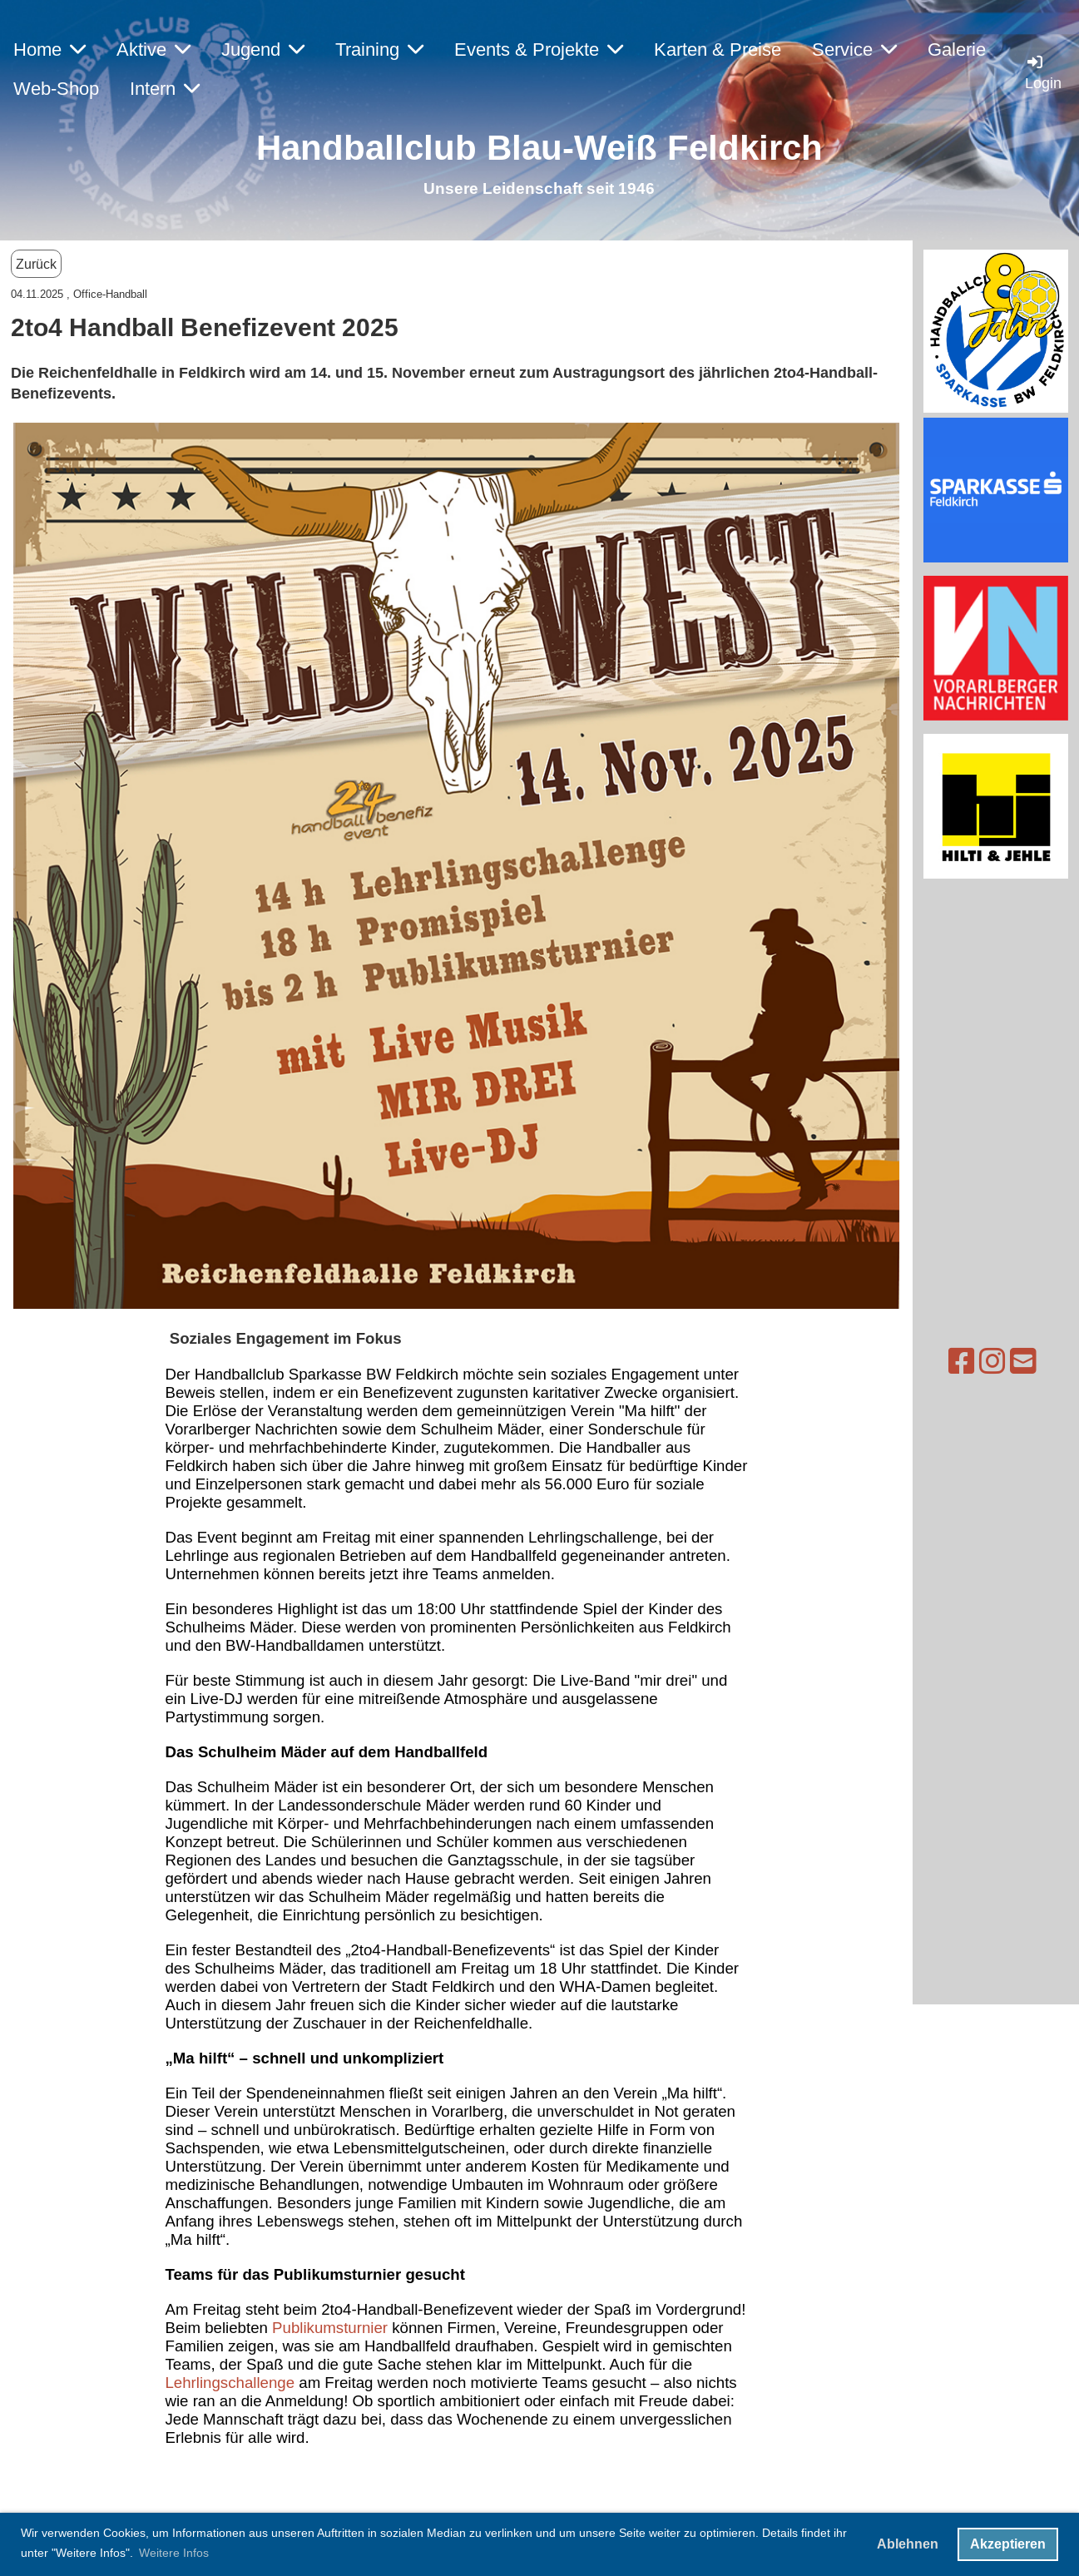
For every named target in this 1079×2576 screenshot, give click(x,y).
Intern (165, 88)
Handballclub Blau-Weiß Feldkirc (528, 147)
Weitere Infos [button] (174, 2552)
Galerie (957, 49)
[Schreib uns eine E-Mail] (959, 1362)
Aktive (153, 49)
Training (379, 49)
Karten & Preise (717, 49)
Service (854, 49)
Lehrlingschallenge (232, 2382)
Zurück (36, 263)
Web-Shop (56, 88)
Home (49, 49)
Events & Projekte (538, 49)
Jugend (262, 49)
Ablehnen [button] (907, 2544)
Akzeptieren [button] (1008, 2544)
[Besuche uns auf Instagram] (928, 1362)
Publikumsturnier (332, 2327)
